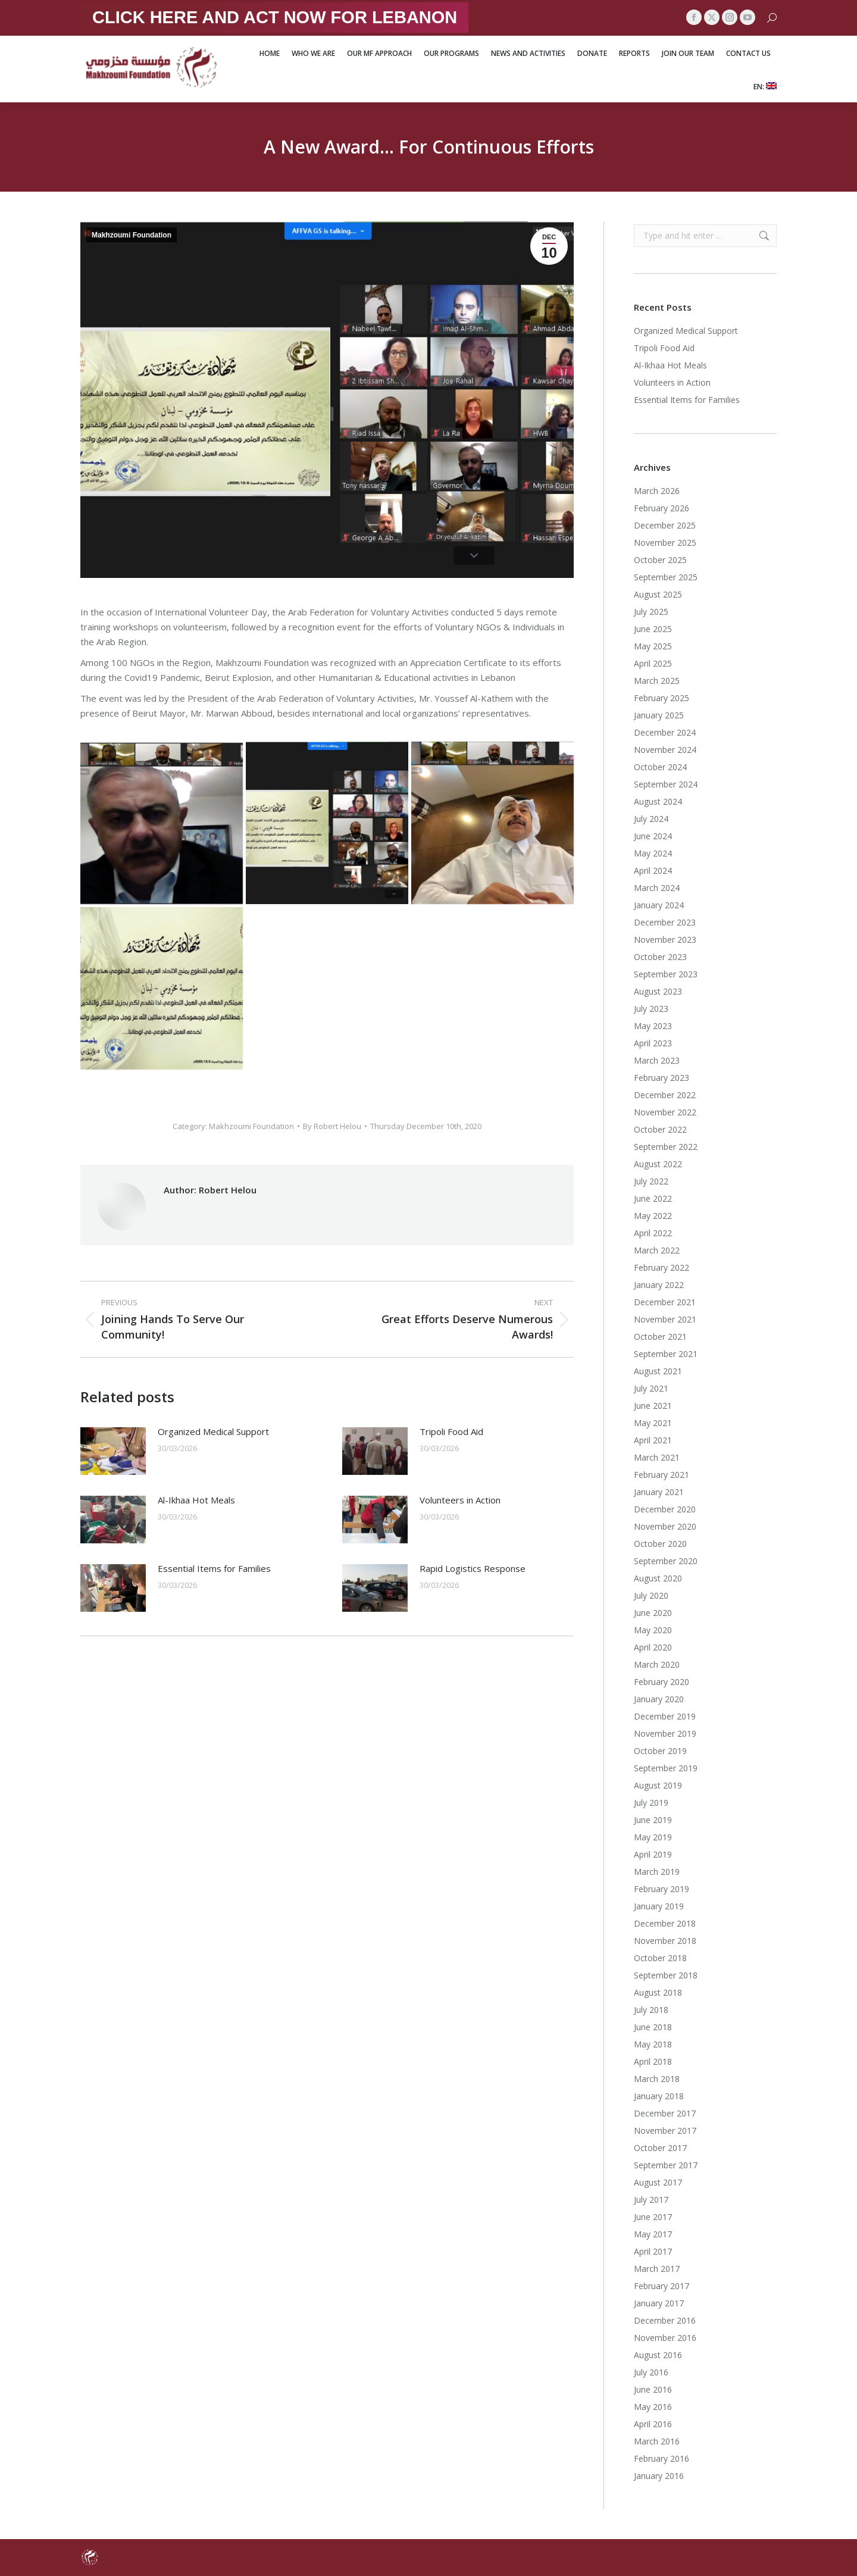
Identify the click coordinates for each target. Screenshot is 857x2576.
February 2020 (661, 1681)
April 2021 (653, 1440)
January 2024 (659, 905)
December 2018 (665, 1923)
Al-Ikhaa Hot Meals (196, 1500)
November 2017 (665, 2130)
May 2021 (653, 1422)
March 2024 (657, 887)
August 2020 (658, 1578)
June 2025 (653, 628)
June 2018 (653, 2027)
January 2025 (659, 715)
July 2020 (651, 1595)
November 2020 (665, 1526)
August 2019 (658, 1785)
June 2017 (653, 2216)
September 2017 (666, 2165)
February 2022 (661, 1267)
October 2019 (660, 1750)
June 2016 (653, 2389)
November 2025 (665, 542)
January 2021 (659, 1492)
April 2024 (653, 870)
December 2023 (665, 922)
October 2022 (660, 1129)
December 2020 (665, 1509)
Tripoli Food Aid (451, 1431)
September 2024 (666, 784)
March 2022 (657, 1250)
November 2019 (665, 1733)
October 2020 (660, 1543)
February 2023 (661, 1077)
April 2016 (653, 2424)
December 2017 (665, 2113)
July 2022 (651, 1181)
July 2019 (651, 1802)
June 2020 (653, 1612)
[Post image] (113, 1451)
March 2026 (657, 490)
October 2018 (660, 1958)
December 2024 (665, 732)
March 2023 (657, 1060)
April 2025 (653, 663)
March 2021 (657, 1457)
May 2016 (653, 2406)
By (332, 1126)
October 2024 (660, 767)
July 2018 (651, 2009)
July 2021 (651, 1388)
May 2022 (653, 1215)
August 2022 (658, 1164)
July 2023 (651, 1008)
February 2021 (661, 1474)
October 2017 (660, 2147)
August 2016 (658, 2355)
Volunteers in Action (460, 1500)
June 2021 (653, 1405)
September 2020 (666, 1561)
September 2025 (666, 577)
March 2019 (657, 1871)
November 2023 (665, 939)
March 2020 (657, 1664)
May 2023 (653, 1025)
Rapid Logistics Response (473, 1568)
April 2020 (653, 1647)
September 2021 (666, 1353)
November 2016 (665, 2337)
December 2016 (665, 2320)
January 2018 (659, 2096)
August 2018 (658, 1992)
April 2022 (653, 1233)
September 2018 (666, 1975)
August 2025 (658, 594)
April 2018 (653, 2061)
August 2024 (658, 801)
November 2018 (665, 1940)
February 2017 (661, 2285)
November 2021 (665, 1319)
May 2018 (653, 2044)
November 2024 (665, 749)
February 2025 (661, 698)
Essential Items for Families (214, 1568)
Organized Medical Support (213, 1431)
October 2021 (660, 1336)
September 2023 (666, 974)
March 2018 (657, 2078)
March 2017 (657, 2268)
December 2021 (665, 1302)
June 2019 (653, 1819)
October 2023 (660, 956)
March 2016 (657, 2441)
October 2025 (660, 559)
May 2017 (653, 2234)
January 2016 (659, 2475)
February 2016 (661, 2458)
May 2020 (653, 1630)
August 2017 (658, 2182)
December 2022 (665, 1095)
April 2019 (653, 1854)
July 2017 (651, 2199)
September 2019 (666, 1768)
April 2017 (653, 2251)
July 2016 (651, 2372)
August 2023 (658, 991)
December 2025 (665, 525)
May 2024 (653, 853)
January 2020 (659, 1699)
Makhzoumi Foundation (131, 235)
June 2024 (653, 836)
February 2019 (661, 1889)
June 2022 (653, 1198)
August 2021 (658, 1371)
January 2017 (659, 2303)
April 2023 (653, 1043)
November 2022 (665, 1112)
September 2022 (666, 1146)
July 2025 (651, 611)
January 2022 (659, 1284)
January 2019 (659, 1906)
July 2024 (651, 818)
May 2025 (653, 646)
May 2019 (653, 1837)
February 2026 (661, 508)
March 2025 (657, 680)
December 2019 (665, 1716)
